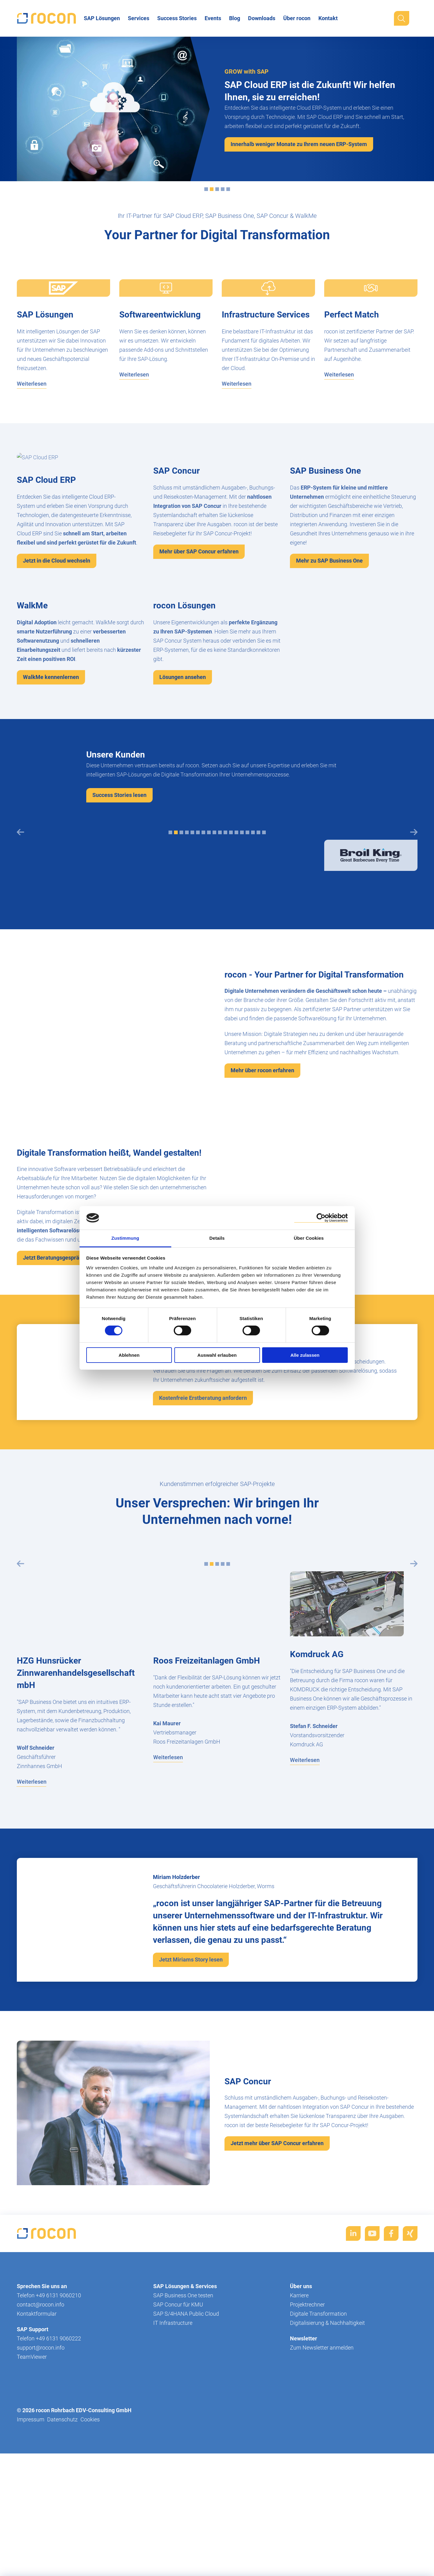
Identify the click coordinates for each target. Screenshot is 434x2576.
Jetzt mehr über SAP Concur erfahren (277, 2286)
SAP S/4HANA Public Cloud (186, 2457)
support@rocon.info (41, 2491)
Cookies (90, 2562)
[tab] (206, 189)
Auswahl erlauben (216, 1355)
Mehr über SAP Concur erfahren (199, 623)
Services (138, 18)
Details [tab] (217, 1238)
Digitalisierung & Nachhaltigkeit (327, 2466)
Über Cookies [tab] (309, 1238)
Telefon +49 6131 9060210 (49, 2438)
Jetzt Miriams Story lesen (191, 2103)
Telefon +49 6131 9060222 (49, 2482)
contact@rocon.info (40, 2448)
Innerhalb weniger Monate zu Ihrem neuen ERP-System (299, 144)
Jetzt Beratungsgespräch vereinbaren (69, 1400)
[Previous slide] (20, 975)
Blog (234, 18)
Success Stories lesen (119, 938)
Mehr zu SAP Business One (329, 632)
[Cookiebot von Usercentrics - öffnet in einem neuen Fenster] (321, 1218)
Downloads (261, 18)
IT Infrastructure (172, 2466)
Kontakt (328, 18)
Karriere (299, 2438)
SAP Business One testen (183, 2438)
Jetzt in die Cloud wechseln (56, 560)
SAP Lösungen (102, 18)
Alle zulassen (304, 1355)
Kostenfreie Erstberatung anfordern (203, 1541)
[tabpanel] (63, 1009)
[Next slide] (413, 975)
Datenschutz (62, 2562)
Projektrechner (307, 2448)
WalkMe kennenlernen (51, 820)
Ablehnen (129, 1355)
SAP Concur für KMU (178, 2448)
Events (213, 18)
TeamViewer (32, 2500)
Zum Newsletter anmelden (322, 2491)
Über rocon (296, 18)
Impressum (30, 2562)
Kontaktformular (37, 2457)
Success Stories (177, 18)
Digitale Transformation (318, 2457)
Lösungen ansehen (182, 820)
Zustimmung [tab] (125, 1238)
